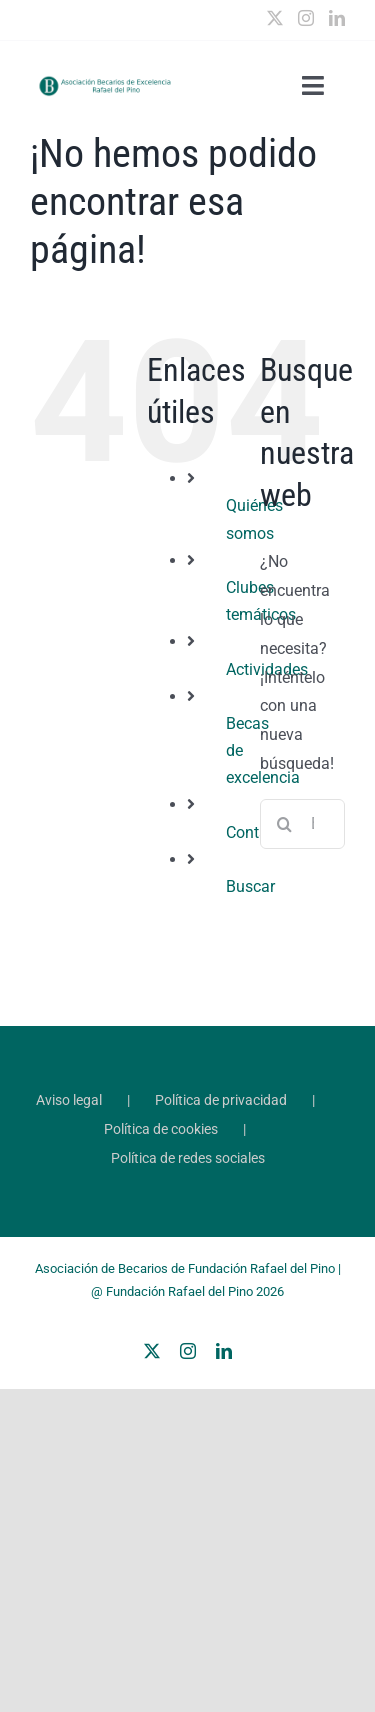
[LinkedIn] (337, 18)
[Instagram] (306, 18)
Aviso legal (69, 1100)
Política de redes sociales (188, 1158)
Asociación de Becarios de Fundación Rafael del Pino (185, 1268)
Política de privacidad (221, 1100)
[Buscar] (285, 824)
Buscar (250, 886)
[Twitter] (275, 18)
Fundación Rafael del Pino (179, 1291)
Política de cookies (161, 1129)
